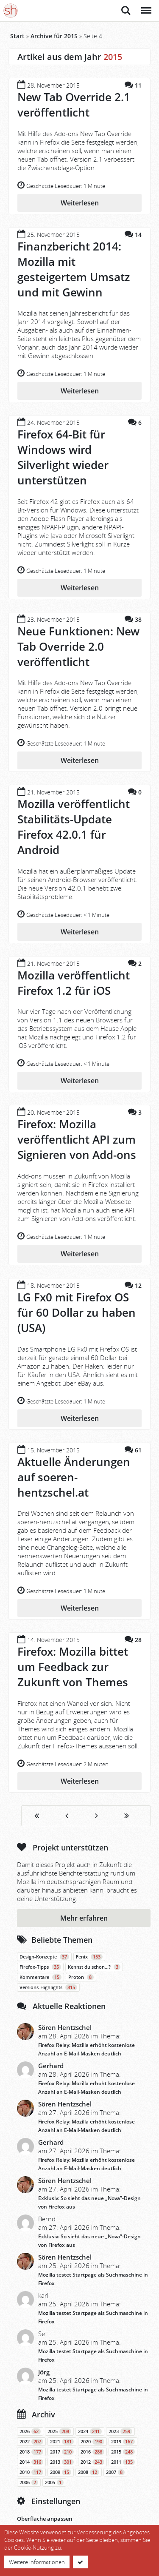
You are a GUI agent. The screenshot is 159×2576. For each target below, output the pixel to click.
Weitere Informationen (37, 2562)
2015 (123, 2452)
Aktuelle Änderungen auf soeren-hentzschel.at (73, 1477)
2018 (31, 2452)
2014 (31, 2462)
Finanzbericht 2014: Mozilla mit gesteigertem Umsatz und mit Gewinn (73, 269)
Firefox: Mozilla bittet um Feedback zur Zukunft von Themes (72, 1667)
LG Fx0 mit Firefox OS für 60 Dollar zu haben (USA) (76, 1312)
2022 (31, 2442)
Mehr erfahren (84, 1918)
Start (17, 36)
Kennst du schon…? (94, 1967)
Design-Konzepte (44, 1957)
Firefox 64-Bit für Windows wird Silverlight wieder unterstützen (63, 457)
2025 (59, 2431)
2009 (60, 2472)
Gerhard (51, 2065)
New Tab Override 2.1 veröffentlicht (73, 104)
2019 (123, 2442)
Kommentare (40, 1977)
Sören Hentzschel (65, 2027)
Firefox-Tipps (40, 1967)
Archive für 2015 (54, 36)
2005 (54, 2482)
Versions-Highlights (48, 1987)
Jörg (44, 2372)
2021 (62, 2442)
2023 (120, 2431)
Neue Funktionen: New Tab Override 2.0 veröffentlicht (78, 646)
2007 (115, 2472)
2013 (62, 2462)
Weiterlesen (80, 203)
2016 (92, 2452)
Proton (81, 1977)
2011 (123, 2462)
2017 (62, 2452)
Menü (145, 6)
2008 (88, 2472)
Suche (126, 10)
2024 (90, 2431)
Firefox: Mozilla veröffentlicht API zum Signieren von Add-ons (76, 1139)
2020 (92, 2442)
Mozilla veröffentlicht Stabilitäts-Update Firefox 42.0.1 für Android (73, 826)
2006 (29, 2482)
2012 (92, 2462)
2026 (30, 2431)
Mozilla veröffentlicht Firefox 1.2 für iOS (73, 983)
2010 (31, 2472)
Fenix (89, 1957)
